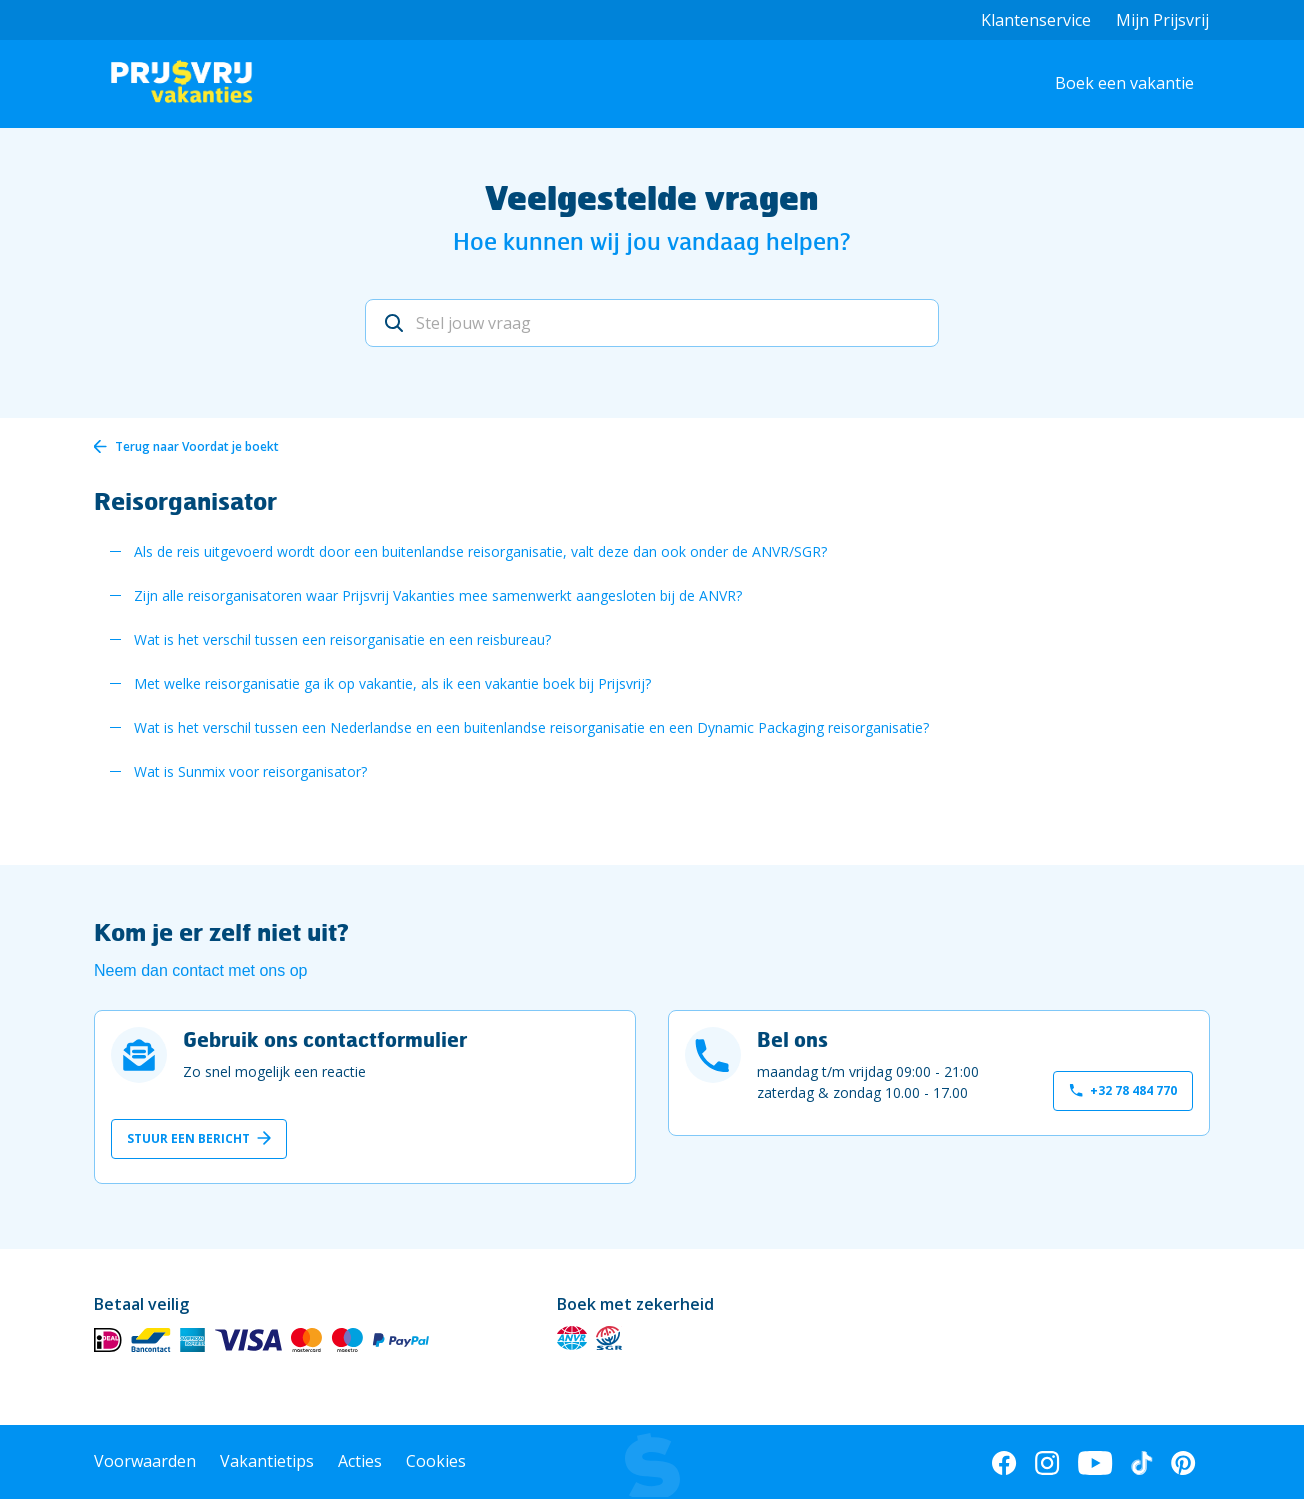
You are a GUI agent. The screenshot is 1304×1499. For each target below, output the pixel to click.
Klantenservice (1036, 20)
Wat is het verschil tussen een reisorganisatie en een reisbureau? (342, 639)
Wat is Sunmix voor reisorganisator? (250, 771)
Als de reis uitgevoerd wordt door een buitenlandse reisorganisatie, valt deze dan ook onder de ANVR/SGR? (480, 551)
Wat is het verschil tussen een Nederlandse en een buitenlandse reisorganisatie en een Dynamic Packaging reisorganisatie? (531, 727)
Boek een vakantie (1124, 83)
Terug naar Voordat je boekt (197, 446)
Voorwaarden (145, 1461)
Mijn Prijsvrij (1162, 20)
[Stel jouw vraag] (652, 323)
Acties (360, 1461)
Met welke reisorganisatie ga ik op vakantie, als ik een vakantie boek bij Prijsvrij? (392, 683)
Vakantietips (267, 1461)
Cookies (436, 1461)
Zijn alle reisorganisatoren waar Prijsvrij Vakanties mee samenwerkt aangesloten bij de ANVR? (438, 595)
